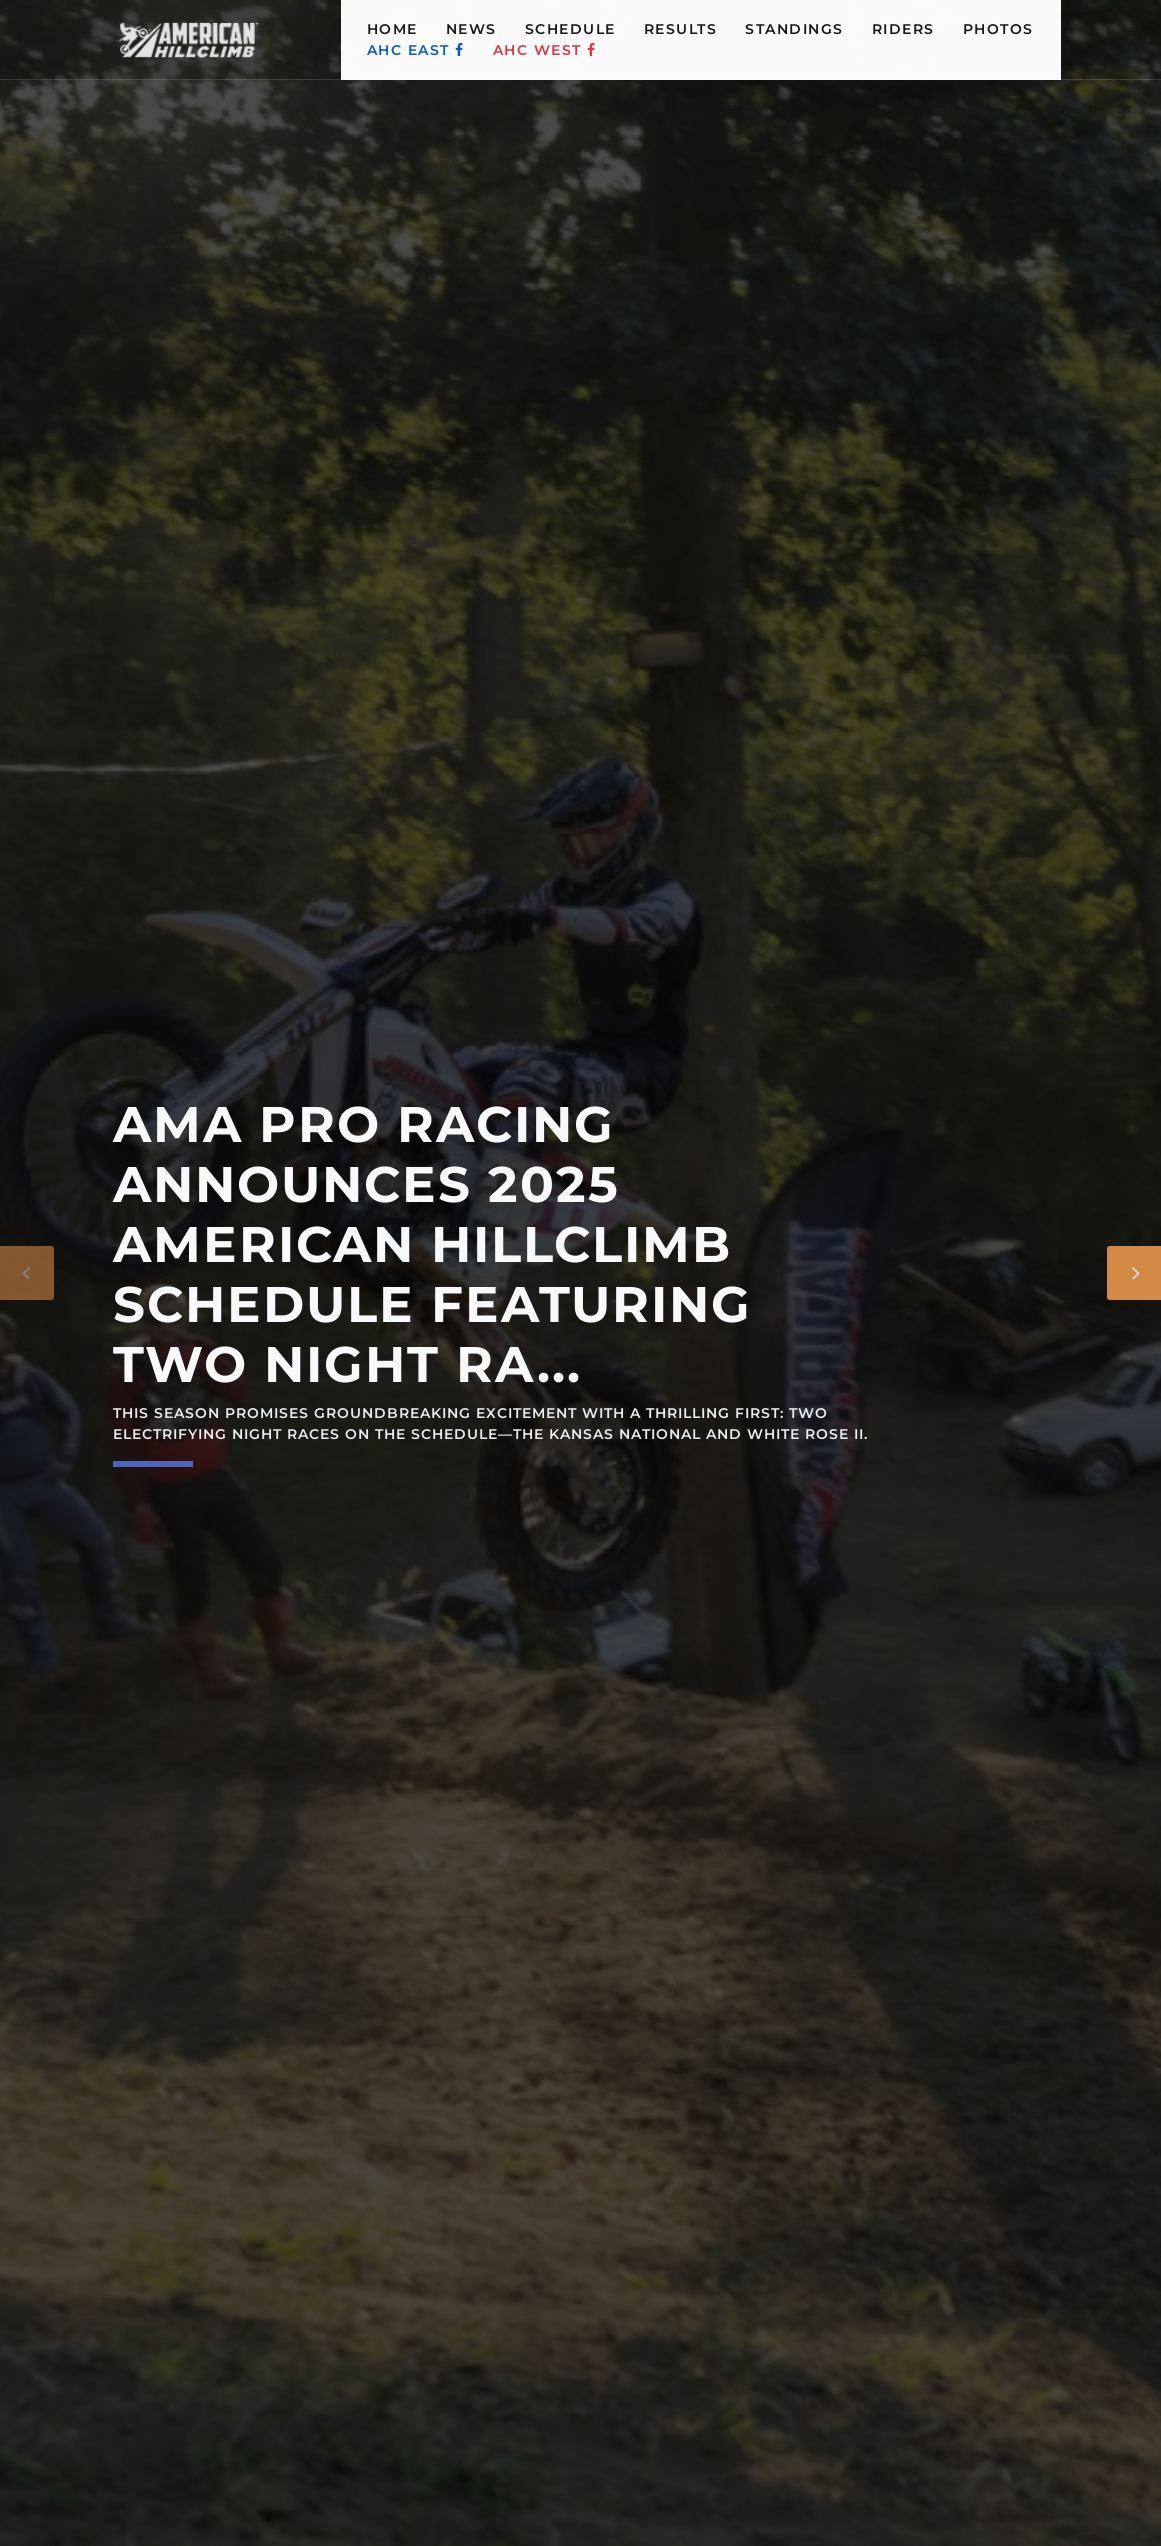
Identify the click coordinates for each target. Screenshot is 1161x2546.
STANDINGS (794, 29)
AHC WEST (545, 50)
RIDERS (903, 29)
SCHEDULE (570, 29)
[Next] (1134, 1273)
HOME (392, 29)
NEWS (471, 29)
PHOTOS (998, 29)
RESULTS (681, 29)
